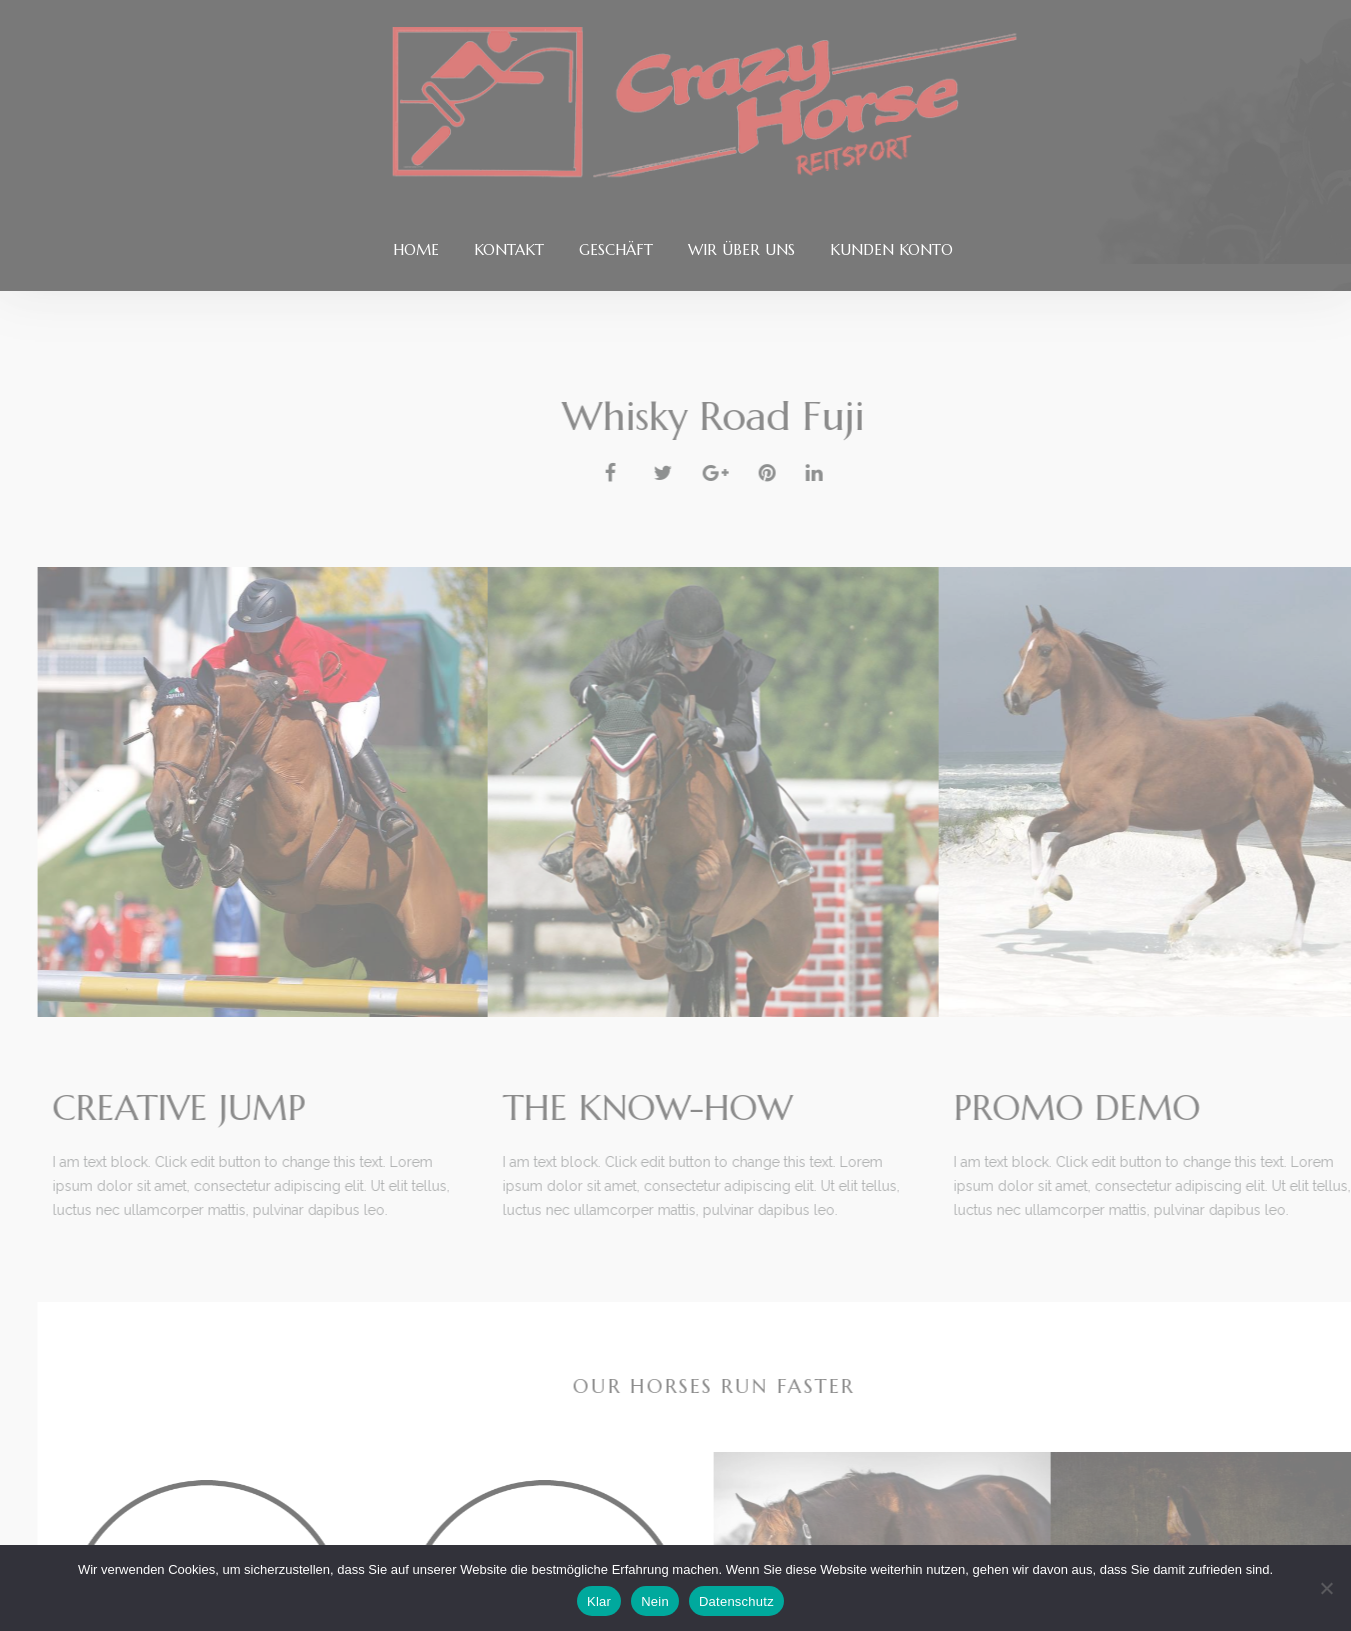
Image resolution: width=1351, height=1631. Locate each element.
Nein (655, 1601)
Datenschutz (736, 1601)
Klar (599, 1601)
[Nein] (1326, 1588)
